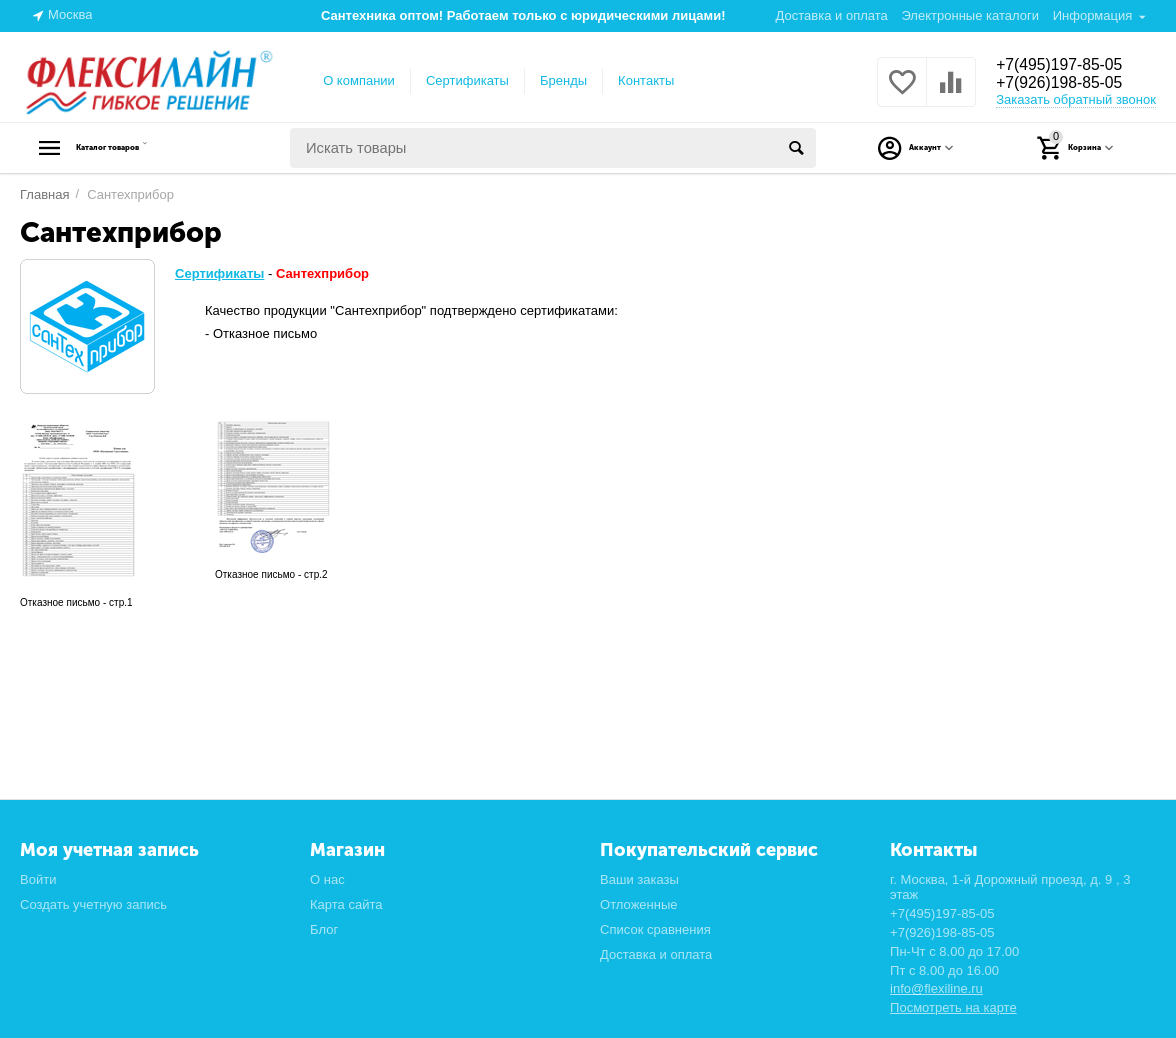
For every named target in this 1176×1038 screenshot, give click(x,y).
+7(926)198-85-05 (1068, 84)
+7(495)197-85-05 (1068, 64)
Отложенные (639, 904)
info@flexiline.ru (936, 988)
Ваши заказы (639, 879)
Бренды (563, 80)
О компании (359, 80)
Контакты (646, 80)
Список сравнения (655, 929)
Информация (1093, 15)
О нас (327, 879)
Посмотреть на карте (953, 1007)
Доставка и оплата (832, 15)
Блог (324, 929)
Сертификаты (467, 80)
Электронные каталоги (970, 15)
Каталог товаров (145, 148)
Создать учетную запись (93, 904)
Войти (38, 879)
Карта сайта (346, 904)
